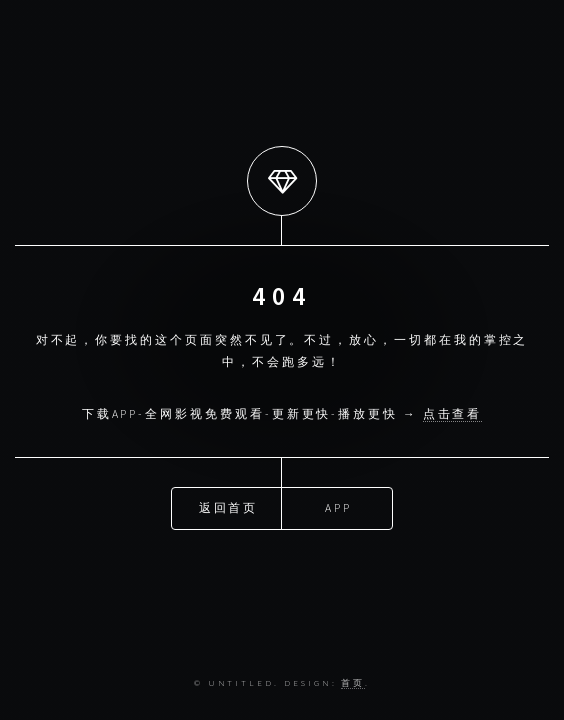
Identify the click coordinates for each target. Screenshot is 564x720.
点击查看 (453, 413)
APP (338, 507)
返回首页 (229, 507)
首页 (353, 682)
